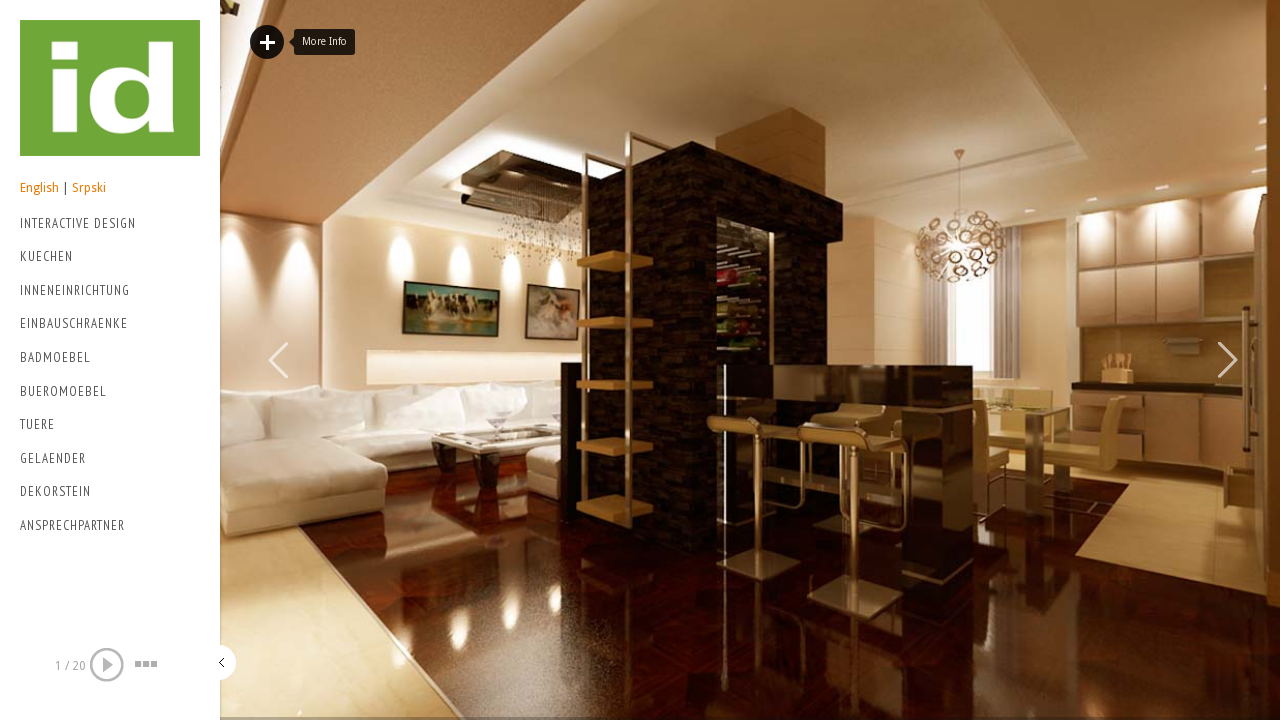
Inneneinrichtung (75, 290)
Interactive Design (105, 225)
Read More (267, 42)
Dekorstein (55, 491)
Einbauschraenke (74, 323)
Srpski (89, 188)
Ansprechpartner (72, 525)
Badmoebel (55, 357)
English (39, 188)
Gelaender (53, 458)
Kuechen (46, 256)
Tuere (37, 424)
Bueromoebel (63, 391)
